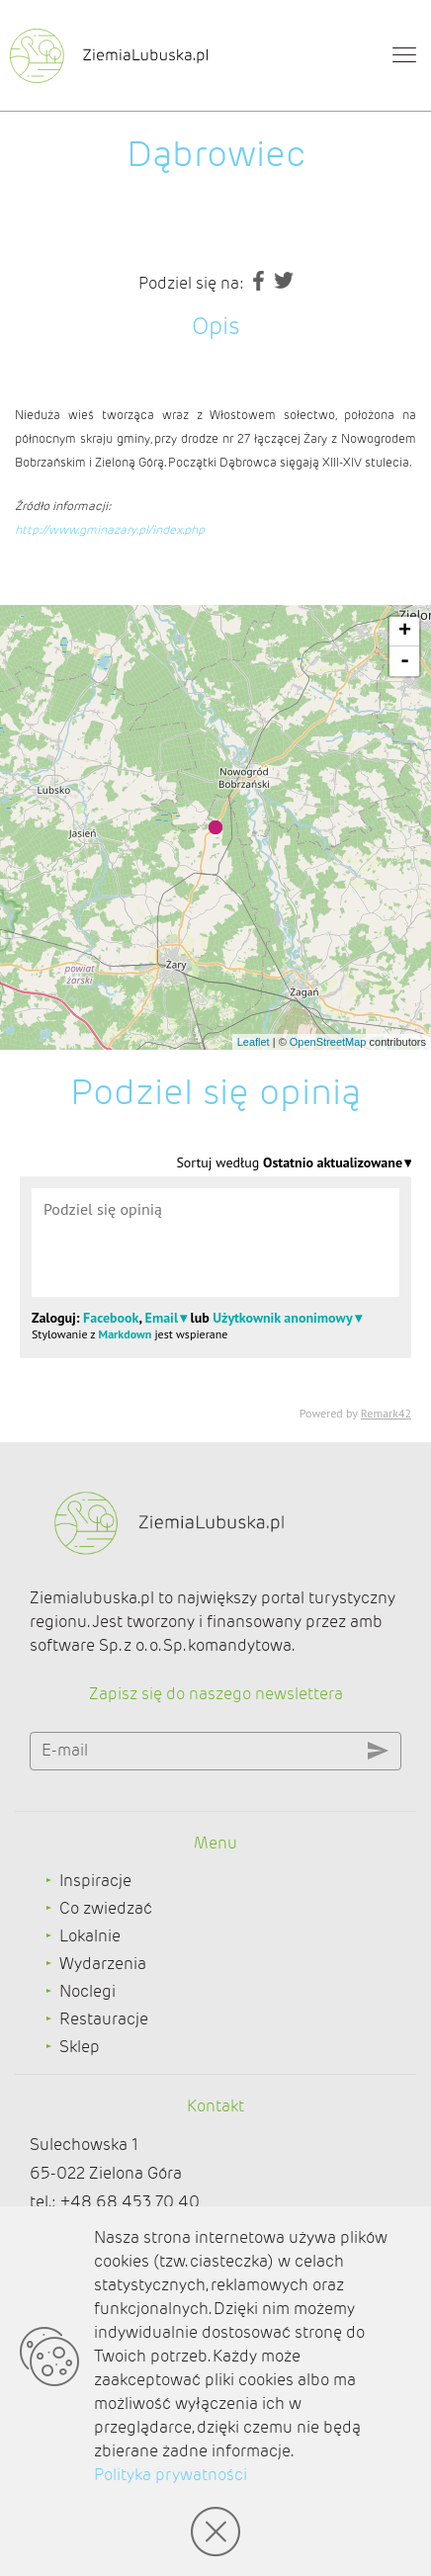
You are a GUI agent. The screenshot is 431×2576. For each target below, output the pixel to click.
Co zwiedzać (105, 1908)
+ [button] (404, 631)
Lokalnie (90, 1936)
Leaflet (253, 1042)
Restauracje (103, 2019)
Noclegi (87, 1991)
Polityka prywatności (170, 2474)
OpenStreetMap (328, 1042)
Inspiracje (95, 1880)
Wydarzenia (102, 1963)
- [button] (404, 661)
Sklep (79, 2046)
